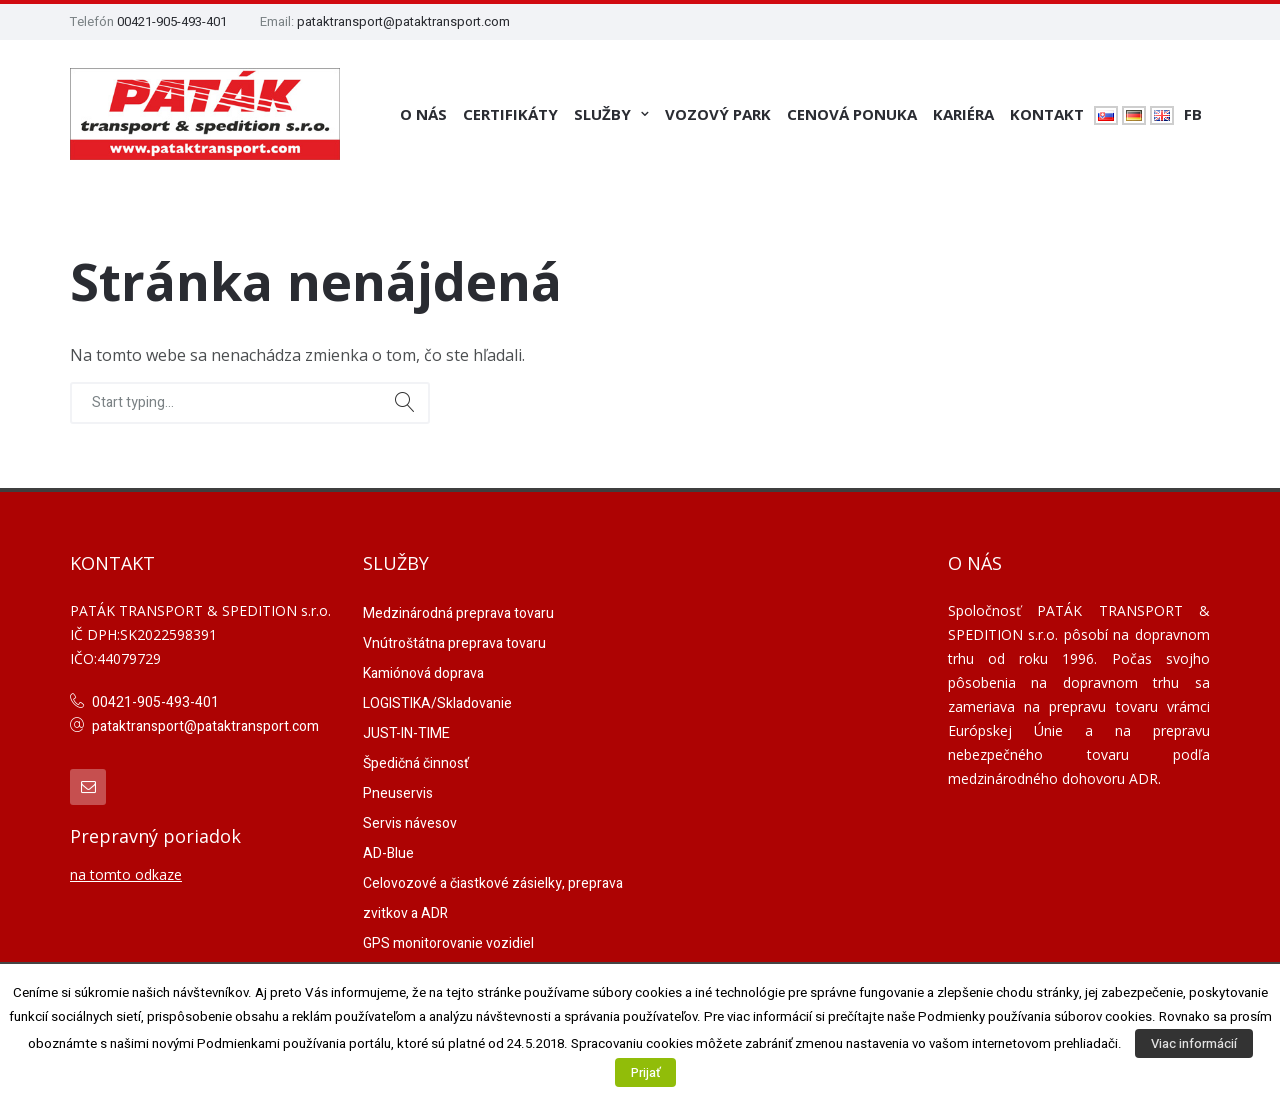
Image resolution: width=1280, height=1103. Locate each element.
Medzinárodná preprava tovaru (458, 613)
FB (1193, 114)
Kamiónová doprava (423, 673)
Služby (602, 114)
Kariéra (963, 114)
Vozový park (718, 114)
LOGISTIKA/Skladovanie (437, 703)
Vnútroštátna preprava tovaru (454, 643)
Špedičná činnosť (416, 763)
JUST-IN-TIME (406, 733)
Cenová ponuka (852, 114)
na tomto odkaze (126, 874)
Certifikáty (510, 114)
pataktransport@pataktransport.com (403, 21)
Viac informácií (1194, 1043)
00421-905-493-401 (172, 21)
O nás (423, 114)
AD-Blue (388, 853)
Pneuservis (398, 793)
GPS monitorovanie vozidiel (448, 943)
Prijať (645, 1072)
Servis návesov (410, 823)
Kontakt (1047, 114)
